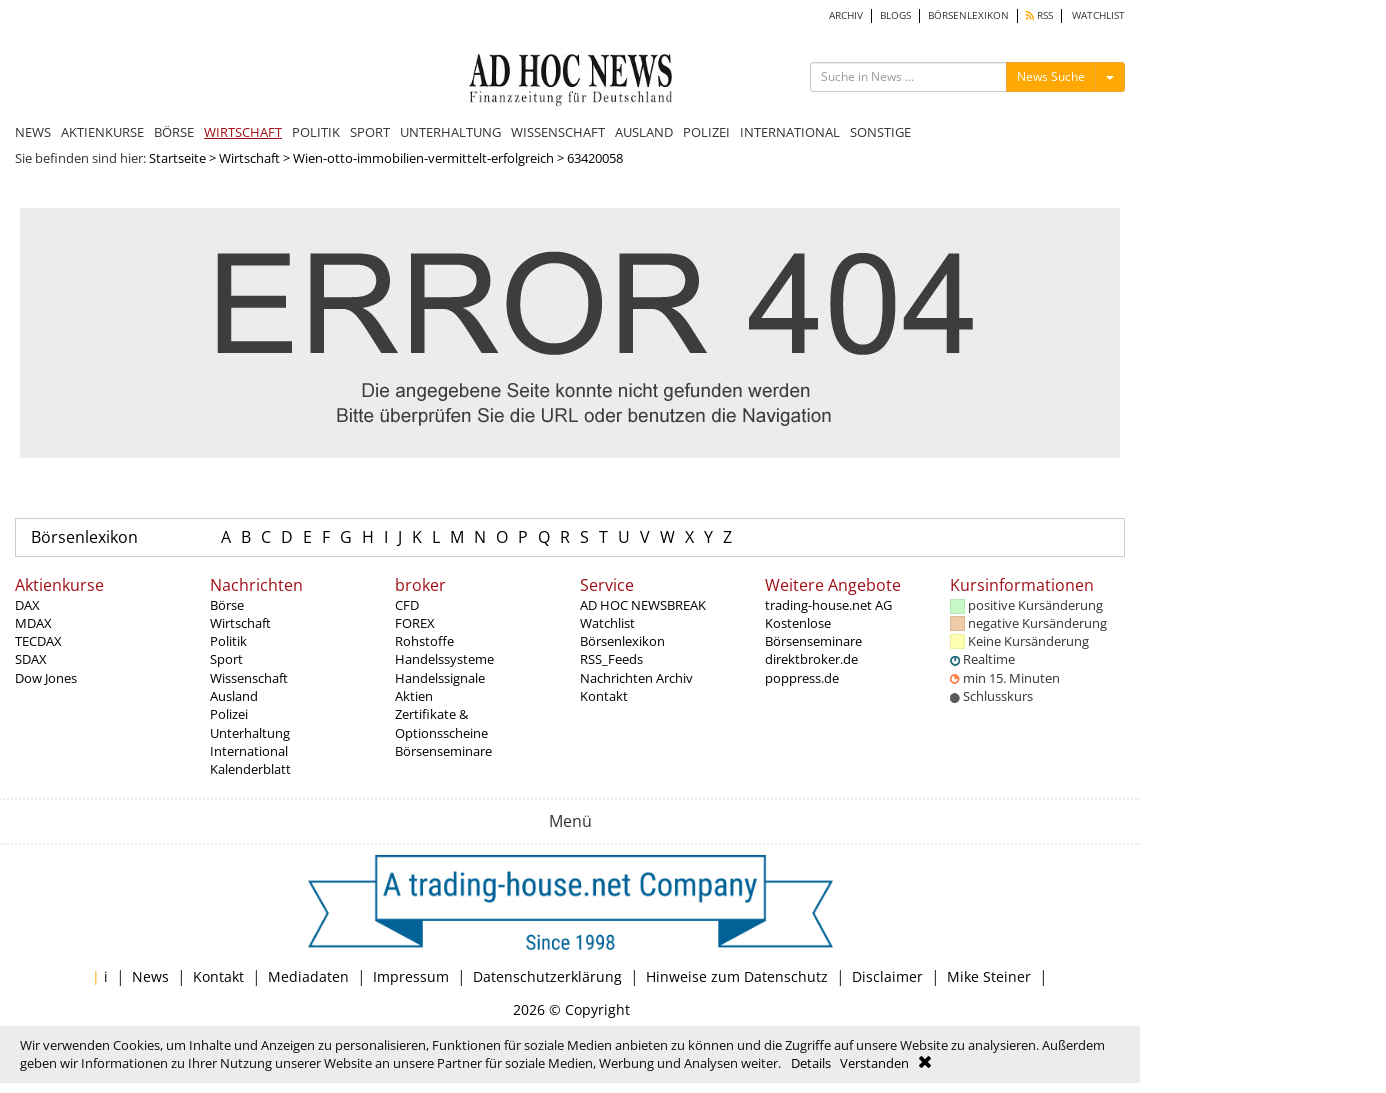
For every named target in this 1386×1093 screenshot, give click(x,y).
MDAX (33, 623)
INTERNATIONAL (790, 132)
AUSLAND (644, 132)
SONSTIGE (880, 132)
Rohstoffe (424, 641)
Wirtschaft (249, 158)
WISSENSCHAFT (558, 132)
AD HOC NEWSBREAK (643, 605)
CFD (407, 605)
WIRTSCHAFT (243, 132)
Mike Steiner (989, 976)
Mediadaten (308, 976)
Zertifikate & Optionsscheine (441, 723)
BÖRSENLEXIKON (968, 15)
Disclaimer (887, 976)
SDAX (31, 659)
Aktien (414, 696)
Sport (226, 659)
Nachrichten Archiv (636, 678)
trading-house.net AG (828, 605)
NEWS (33, 132)
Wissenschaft (249, 678)
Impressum (411, 976)
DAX (27, 605)
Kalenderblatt (250, 769)
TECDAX (38, 641)
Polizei (229, 714)
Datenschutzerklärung (547, 976)
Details (811, 1063)
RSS (1039, 15)
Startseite (177, 158)
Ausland (234, 696)
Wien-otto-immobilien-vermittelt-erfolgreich (423, 158)
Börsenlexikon (84, 537)
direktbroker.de (811, 659)
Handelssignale (440, 678)
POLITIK (316, 132)
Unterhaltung (250, 733)
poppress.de (802, 678)
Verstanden (874, 1063)
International (249, 751)
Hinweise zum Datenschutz (737, 976)
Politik (228, 641)
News (150, 976)
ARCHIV (846, 15)
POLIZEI (706, 132)
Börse (227, 605)
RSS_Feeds (611, 659)
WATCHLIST (1098, 15)
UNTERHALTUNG (450, 132)
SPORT (370, 132)
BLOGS (895, 15)
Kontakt (604, 696)
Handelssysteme (444, 659)
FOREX (415, 623)
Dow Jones (46, 678)
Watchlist (607, 623)
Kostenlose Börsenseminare (813, 632)
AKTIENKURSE (102, 132)
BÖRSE (174, 132)
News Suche (1051, 76)
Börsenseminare (443, 751)
